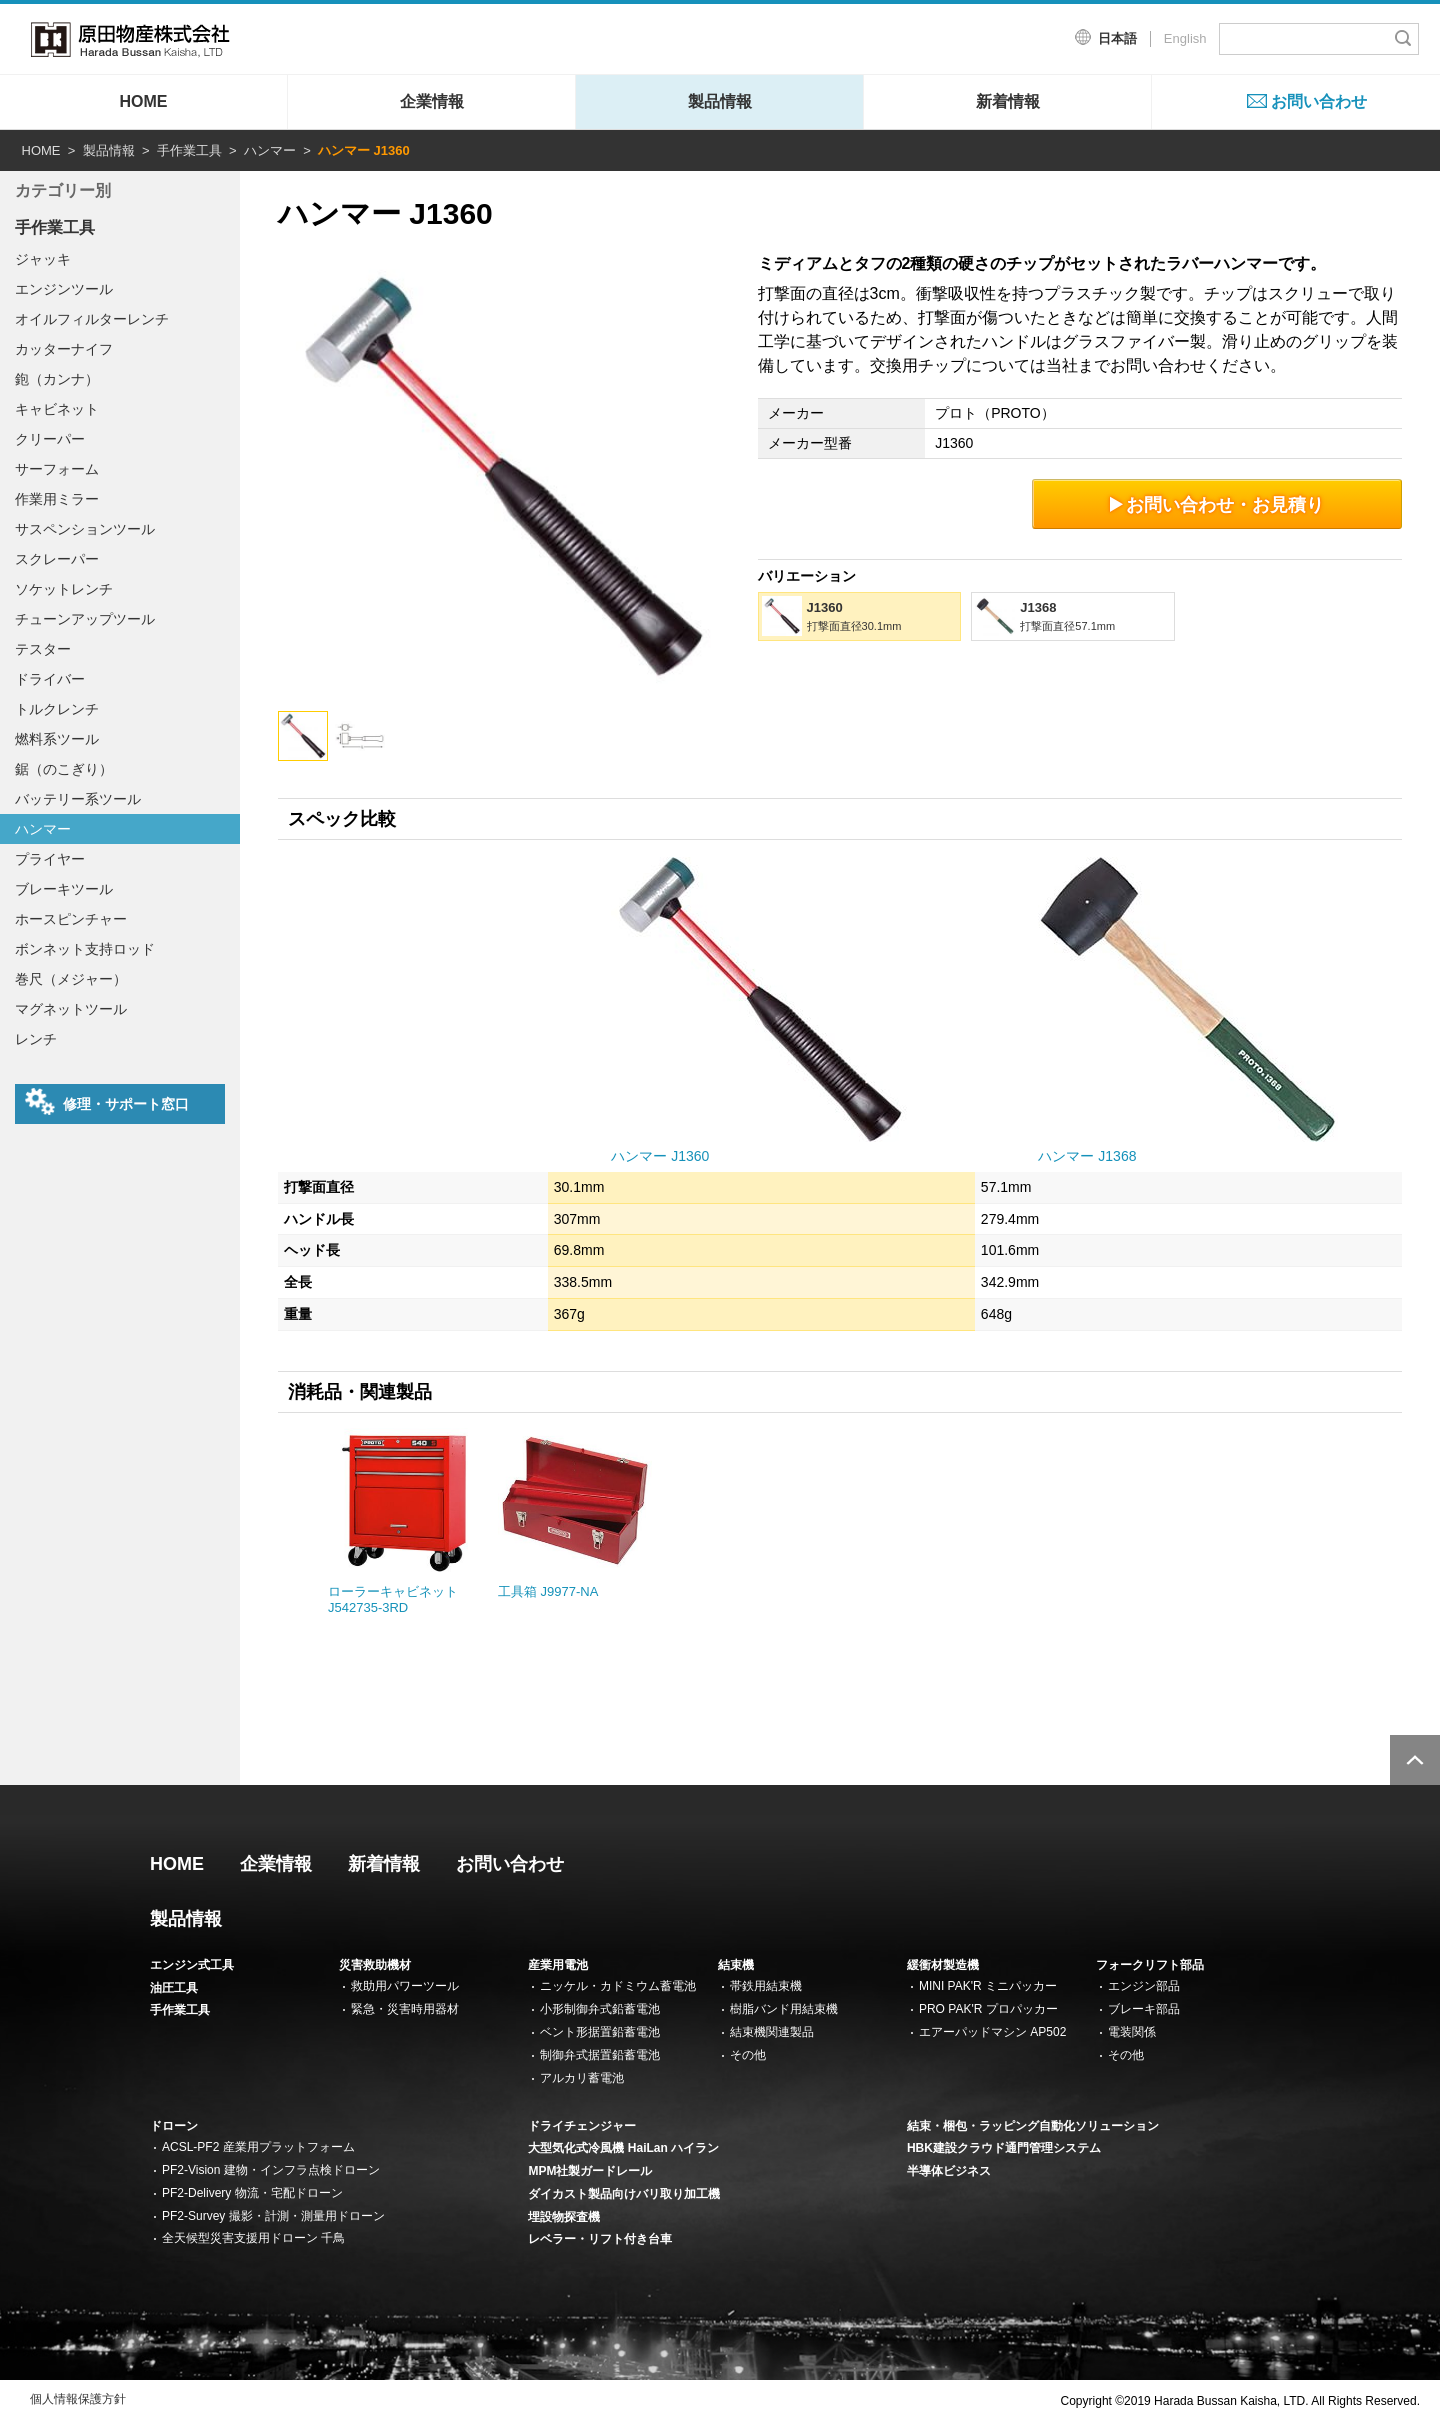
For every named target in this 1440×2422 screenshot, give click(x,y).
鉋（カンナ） (57, 379)
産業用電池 (558, 1965)
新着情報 (1008, 101)
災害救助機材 (375, 1965)
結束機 (736, 1965)
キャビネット (57, 409)
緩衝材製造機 (943, 1965)
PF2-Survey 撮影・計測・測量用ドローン (273, 2216)
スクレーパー (57, 559)
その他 (748, 2055)
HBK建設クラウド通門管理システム (1004, 2148)
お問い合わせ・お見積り (1217, 504)
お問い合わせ (1319, 101)
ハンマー (270, 150)
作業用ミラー (57, 499)
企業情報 (432, 101)
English (1185, 38)
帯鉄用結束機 (766, 1986)
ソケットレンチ (64, 589)
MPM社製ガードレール (590, 2171)
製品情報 (720, 101)
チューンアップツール (85, 619)
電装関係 (1132, 2032)
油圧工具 (174, 1988)
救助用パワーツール (405, 1986)
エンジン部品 (1144, 1986)
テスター (43, 649)
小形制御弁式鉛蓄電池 (600, 2009)
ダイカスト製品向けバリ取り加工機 (624, 2194)
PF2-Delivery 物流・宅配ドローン (252, 2193)
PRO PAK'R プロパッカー (988, 2009)
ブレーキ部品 (1144, 2009)
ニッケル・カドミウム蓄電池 (618, 1986)
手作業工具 (189, 150)
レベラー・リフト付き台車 (600, 2239)
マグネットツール (71, 1009)
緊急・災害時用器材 (405, 2009)
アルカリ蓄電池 (582, 2078)
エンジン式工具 (192, 1965)
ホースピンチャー (71, 919)
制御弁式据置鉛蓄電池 (600, 2055)
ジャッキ (43, 259)
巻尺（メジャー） (71, 979)
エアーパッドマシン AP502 (992, 2032)
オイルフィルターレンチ (92, 319)
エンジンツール (64, 289)
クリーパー (50, 439)
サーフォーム (57, 469)
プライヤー (50, 859)
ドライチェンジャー (582, 2126)
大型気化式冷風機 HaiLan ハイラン (623, 2148)
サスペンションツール (85, 529)
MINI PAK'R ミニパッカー (988, 1986)
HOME (144, 101)
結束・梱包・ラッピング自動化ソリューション (1033, 2126)
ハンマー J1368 (1087, 1156)
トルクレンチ (57, 709)
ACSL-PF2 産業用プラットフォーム (258, 2147)
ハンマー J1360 (660, 1156)
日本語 (1117, 38)
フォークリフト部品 (1150, 1965)
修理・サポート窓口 (107, 1102)
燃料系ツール (57, 739)
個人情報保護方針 (78, 2399)
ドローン (174, 2126)
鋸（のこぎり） (64, 769)
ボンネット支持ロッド (85, 949)
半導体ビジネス (949, 2171)
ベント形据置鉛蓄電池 (600, 2032)
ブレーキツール (64, 889)
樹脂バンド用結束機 (784, 2009)
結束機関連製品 (772, 2032)
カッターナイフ (64, 349)
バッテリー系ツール (78, 799)
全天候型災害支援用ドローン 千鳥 (253, 2238)
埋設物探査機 (564, 2217)
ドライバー (50, 679)
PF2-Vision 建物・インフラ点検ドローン (271, 2170)
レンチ (36, 1039)
